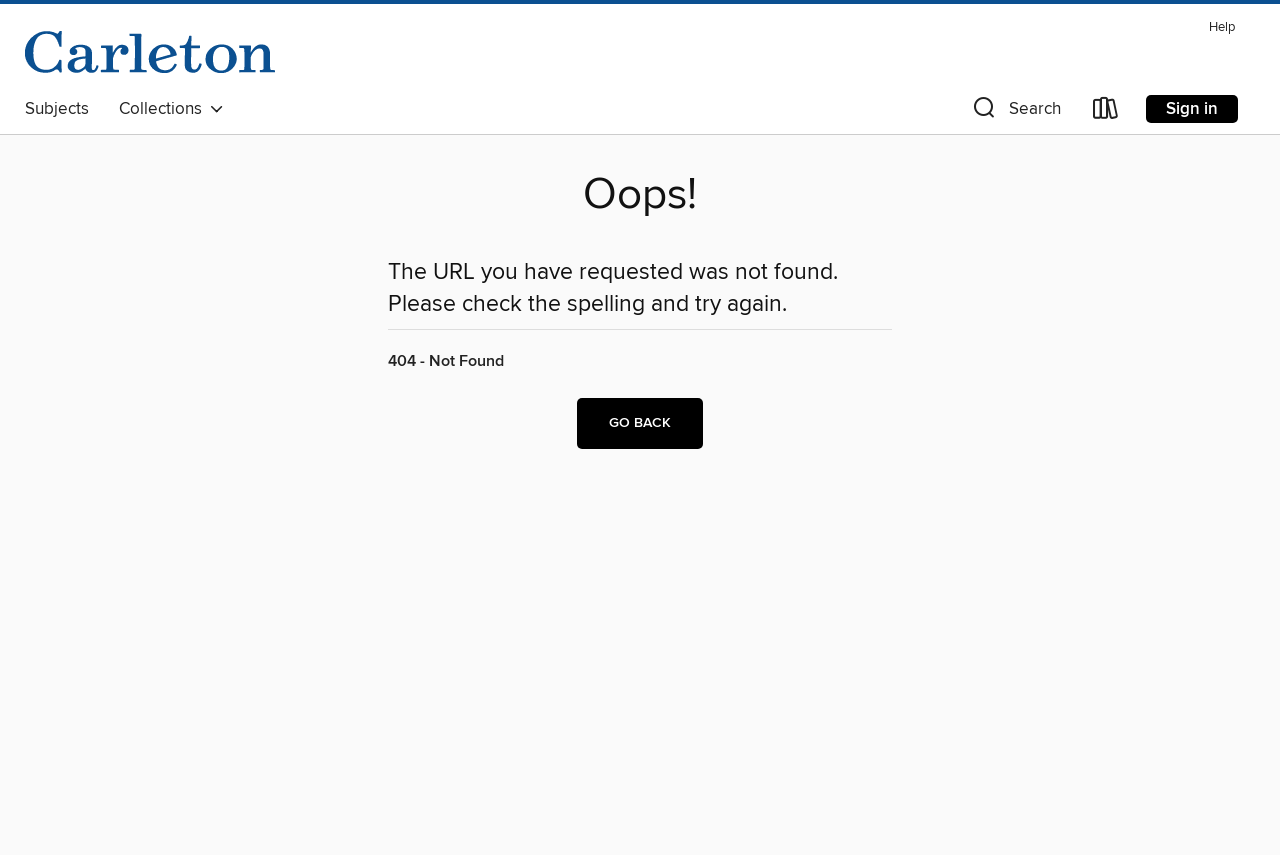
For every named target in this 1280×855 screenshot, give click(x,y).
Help (1222, 27)
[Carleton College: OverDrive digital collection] (150, 51)
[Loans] (1106, 112)
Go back (640, 423)
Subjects (57, 109)
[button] (1015, 112)
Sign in (1192, 109)
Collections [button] (171, 109)
